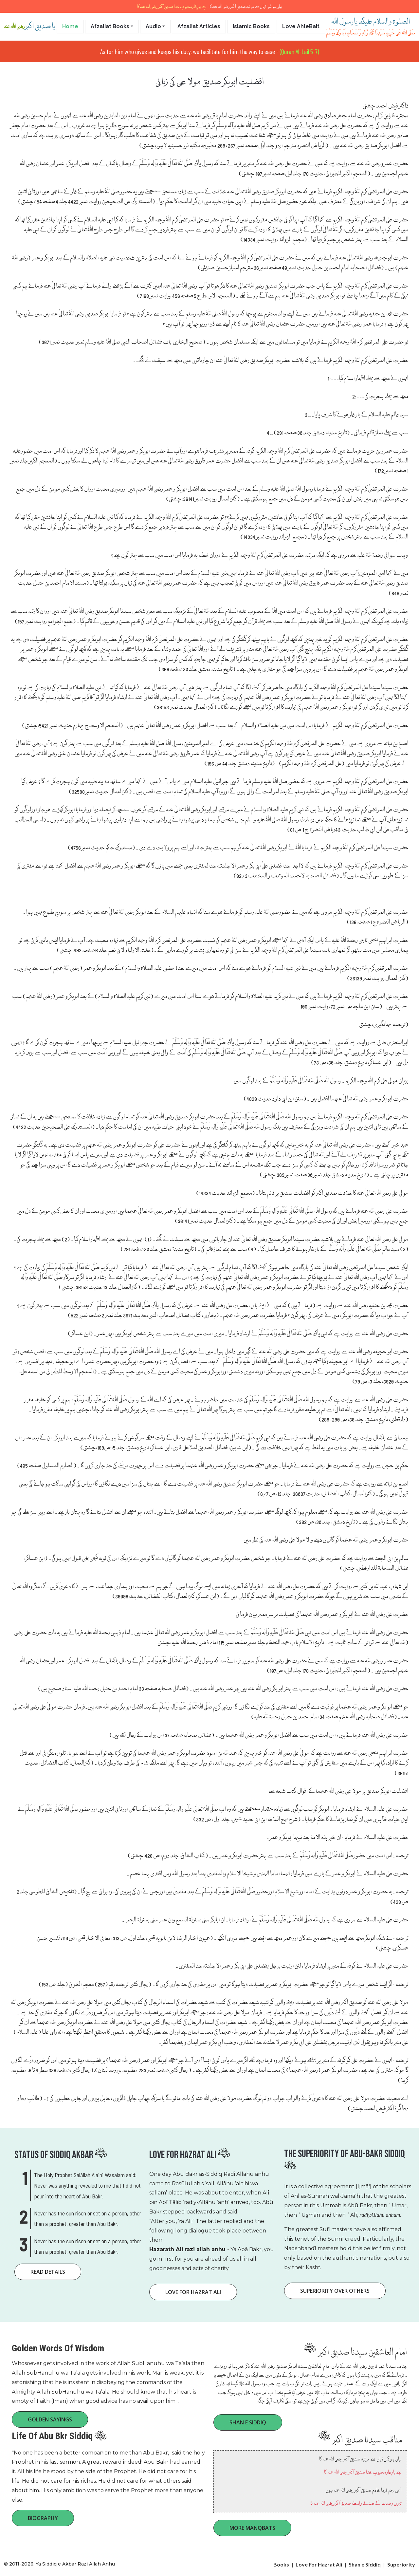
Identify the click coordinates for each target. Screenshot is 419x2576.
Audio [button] (153, 26)
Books (281, 2564)
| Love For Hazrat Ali (316, 2564)
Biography (43, 2518)
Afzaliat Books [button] (110, 26)
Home (70, 26)
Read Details (47, 2271)
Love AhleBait (300, 26)
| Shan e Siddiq (362, 2564)
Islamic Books (251, 26)
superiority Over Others (335, 2290)
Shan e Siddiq (247, 2422)
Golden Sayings (50, 2419)
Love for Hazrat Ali (193, 2292)
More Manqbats (252, 2527)
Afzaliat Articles (198, 26)
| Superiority (398, 2564)
